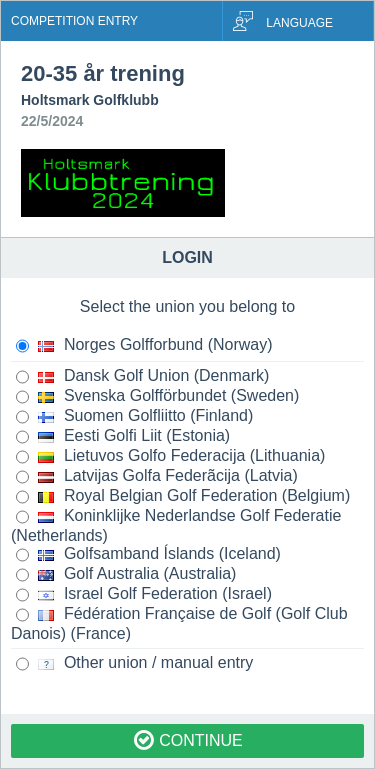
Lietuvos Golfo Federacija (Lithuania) (170, 457)
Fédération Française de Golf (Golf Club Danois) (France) (179, 623)
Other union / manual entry (134, 664)
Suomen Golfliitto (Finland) (134, 417)
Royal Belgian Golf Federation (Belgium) (183, 497)
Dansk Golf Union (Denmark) (142, 377)
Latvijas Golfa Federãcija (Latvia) (157, 477)
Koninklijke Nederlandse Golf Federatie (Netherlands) (176, 525)
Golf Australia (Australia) (126, 575)
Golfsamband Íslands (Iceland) (148, 555)
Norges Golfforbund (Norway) (144, 346)
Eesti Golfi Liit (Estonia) (123, 437)
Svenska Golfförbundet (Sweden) (157, 397)
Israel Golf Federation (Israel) (144, 595)
